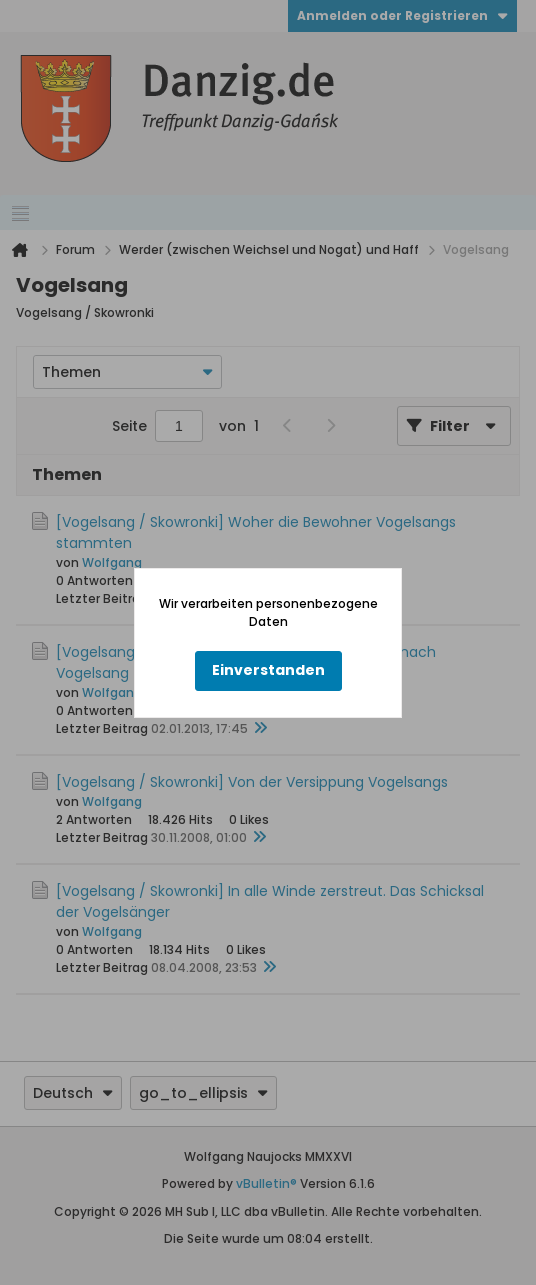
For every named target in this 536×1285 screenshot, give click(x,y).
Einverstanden (268, 670)
